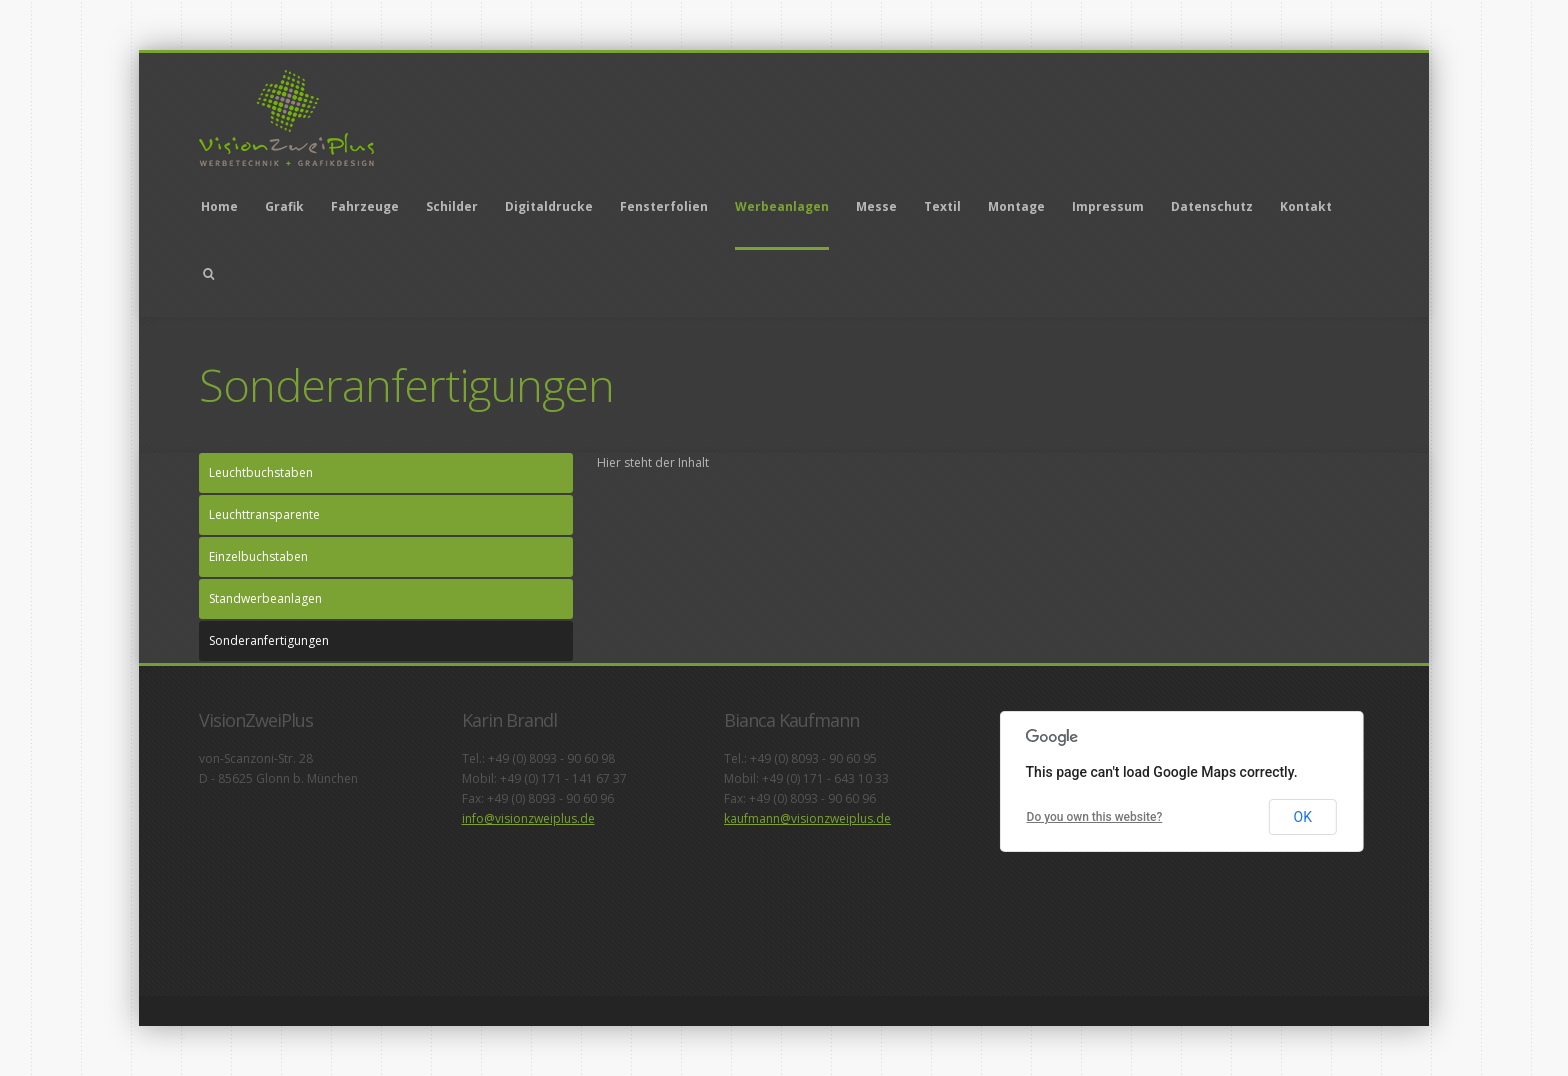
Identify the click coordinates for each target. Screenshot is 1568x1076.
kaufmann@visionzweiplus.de (807, 818)
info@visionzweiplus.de (528, 818)
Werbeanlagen (782, 206)
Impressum (1108, 206)
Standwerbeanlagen (265, 598)
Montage (1016, 206)
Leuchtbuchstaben (261, 472)
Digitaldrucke (549, 206)
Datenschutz (1212, 206)
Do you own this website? (1095, 817)
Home (219, 206)
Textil (942, 206)
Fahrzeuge (365, 206)
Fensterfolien (664, 206)
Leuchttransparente (264, 514)
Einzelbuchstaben (258, 556)
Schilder (452, 206)
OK (1303, 817)
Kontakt (1306, 206)
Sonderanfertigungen (269, 640)
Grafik (284, 206)
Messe (876, 206)
